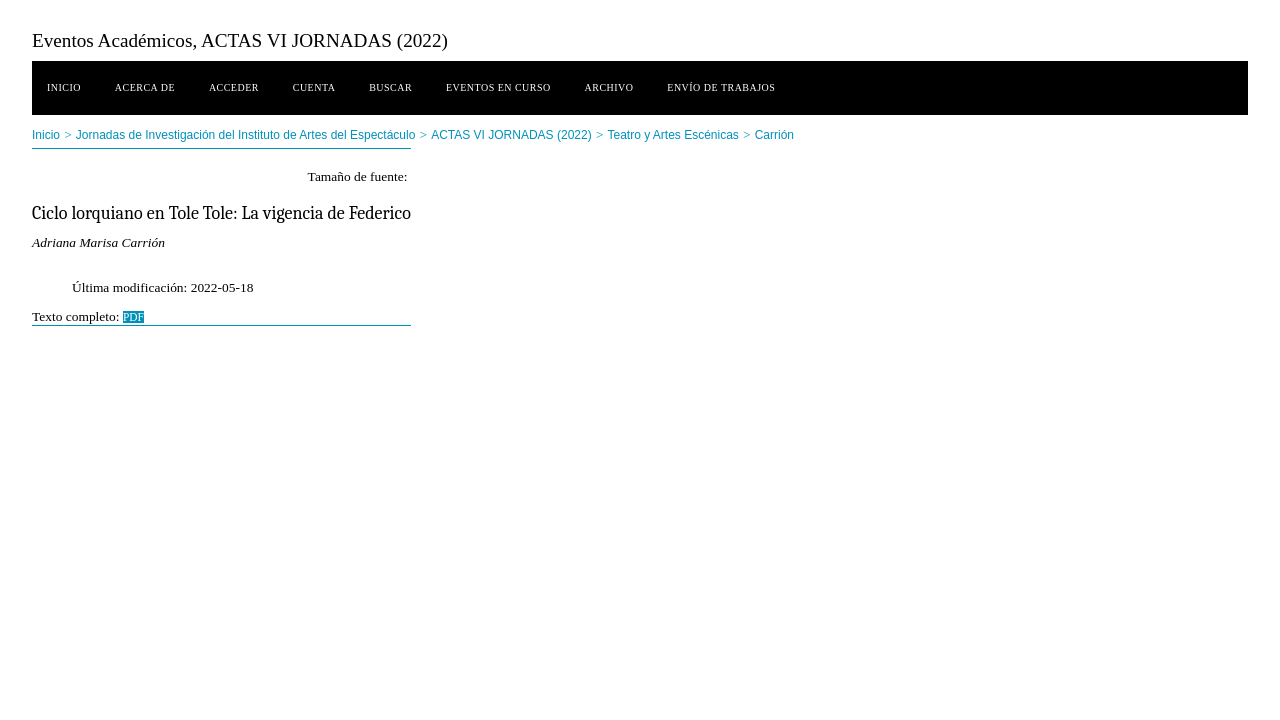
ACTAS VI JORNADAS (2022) (511, 135)
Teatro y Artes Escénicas (672, 135)
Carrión (774, 135)
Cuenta (314, 87)
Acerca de (145, 87)
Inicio (64, 87)
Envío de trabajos (721, 87)
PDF (133, 317)
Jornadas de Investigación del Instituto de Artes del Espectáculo (246, 135)
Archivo (609, 87)
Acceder (234, 87)
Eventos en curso (498, 87)
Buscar (390, 87)
